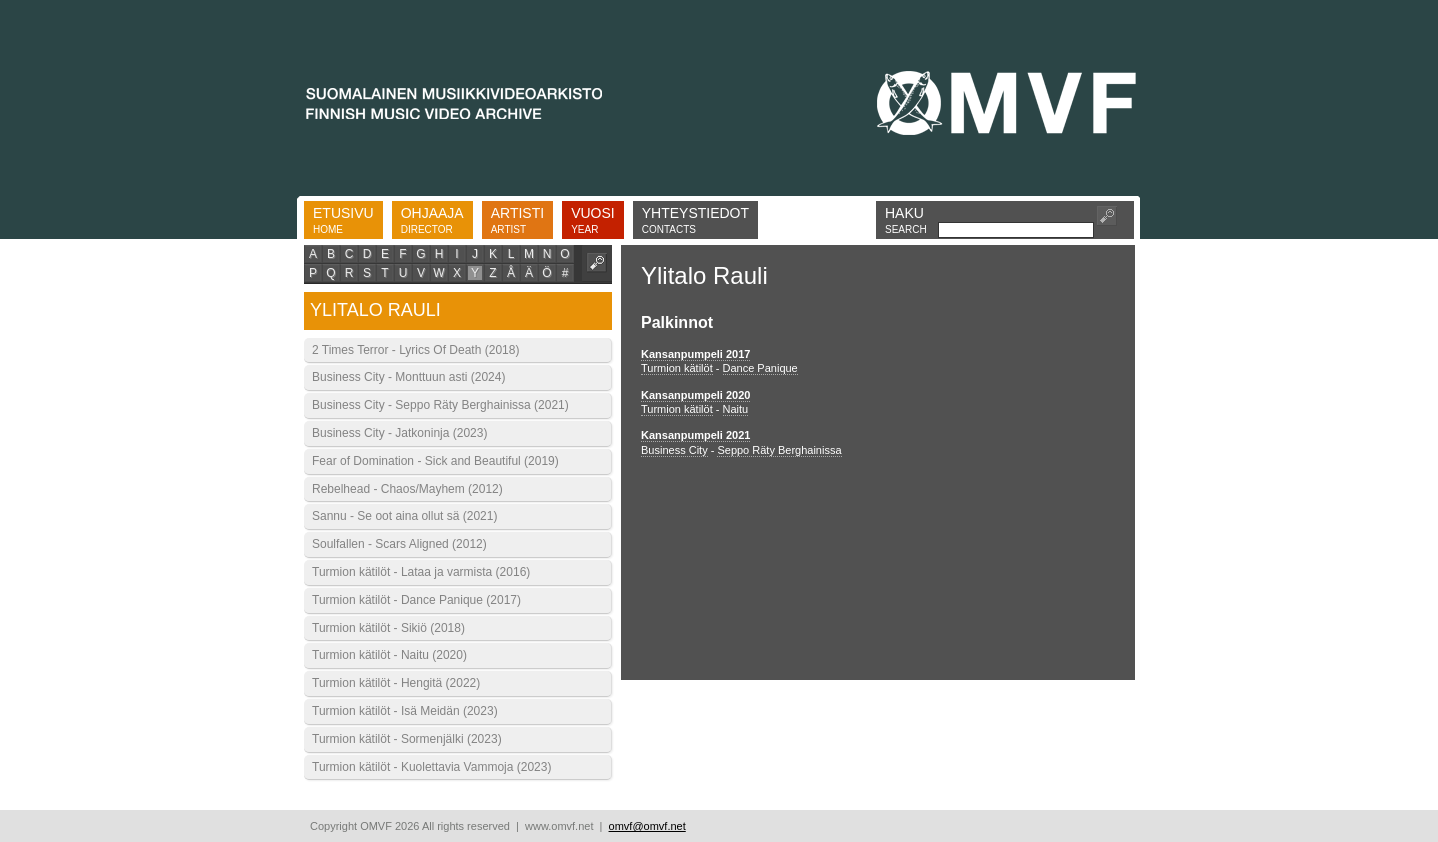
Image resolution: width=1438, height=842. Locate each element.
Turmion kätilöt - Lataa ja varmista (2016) (421, 572)
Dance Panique (760, 368)
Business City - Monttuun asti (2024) (408, 377)
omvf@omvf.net (647, 826)
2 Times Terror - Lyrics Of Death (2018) (415, 350)
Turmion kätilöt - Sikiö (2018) (388, 628)
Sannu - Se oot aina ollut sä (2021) (404, 516)
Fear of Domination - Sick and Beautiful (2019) (435, 461)
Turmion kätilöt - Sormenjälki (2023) (407, 739)
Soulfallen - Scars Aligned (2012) (399, 544)
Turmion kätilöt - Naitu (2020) (389, 655)
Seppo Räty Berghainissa (779, 450)
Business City (674, 450)
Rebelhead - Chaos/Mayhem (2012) (407, 489)
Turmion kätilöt (677, 368)
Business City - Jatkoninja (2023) (399, 433)
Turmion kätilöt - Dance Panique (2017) (416, 600)
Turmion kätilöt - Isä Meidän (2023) (405, 711)
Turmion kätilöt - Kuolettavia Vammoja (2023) (431, 767)
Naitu (736, 409)
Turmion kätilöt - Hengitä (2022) (396, 683)
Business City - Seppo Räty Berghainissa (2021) (440, 405)
